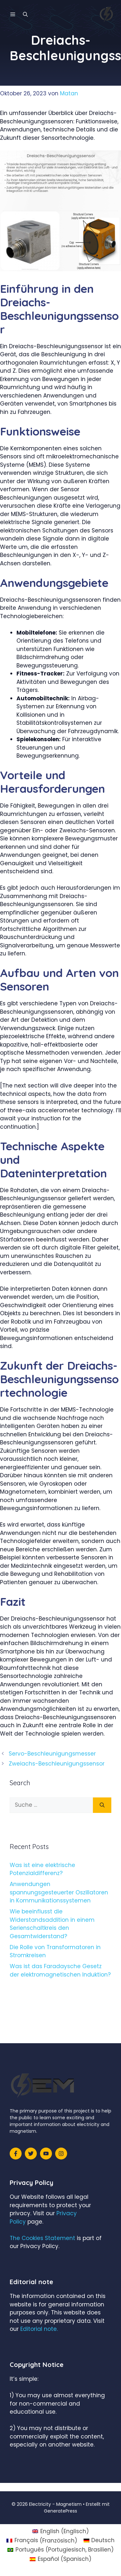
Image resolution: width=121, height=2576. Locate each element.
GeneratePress (60, 2511)
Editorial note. (39, 2329)
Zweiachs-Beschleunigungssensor (57, 1763)
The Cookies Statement (42, 2238)
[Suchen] (102, 1805)
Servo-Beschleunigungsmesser (52, 1753)
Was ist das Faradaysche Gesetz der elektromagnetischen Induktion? (60, 1970)
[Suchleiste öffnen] (25, 14)
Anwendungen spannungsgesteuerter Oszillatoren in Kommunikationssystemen (59, 1892)
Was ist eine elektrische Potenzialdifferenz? (42, 1869)
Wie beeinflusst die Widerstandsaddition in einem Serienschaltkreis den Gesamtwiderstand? (52, 1924)
